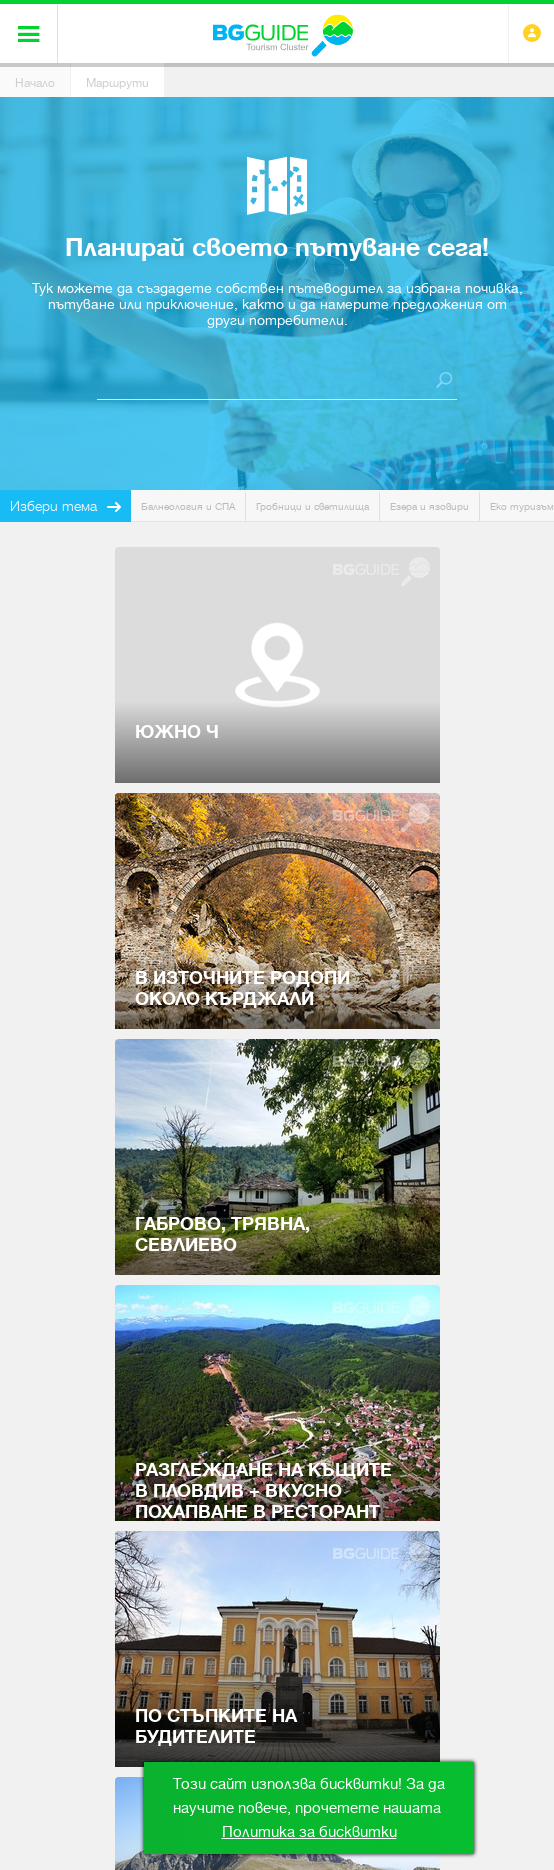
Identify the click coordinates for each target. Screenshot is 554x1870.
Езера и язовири (429, 506)
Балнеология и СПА (188, 506)
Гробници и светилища (312, 506)
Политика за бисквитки (309, 1832)
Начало (35, 83)
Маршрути (117, 83)
